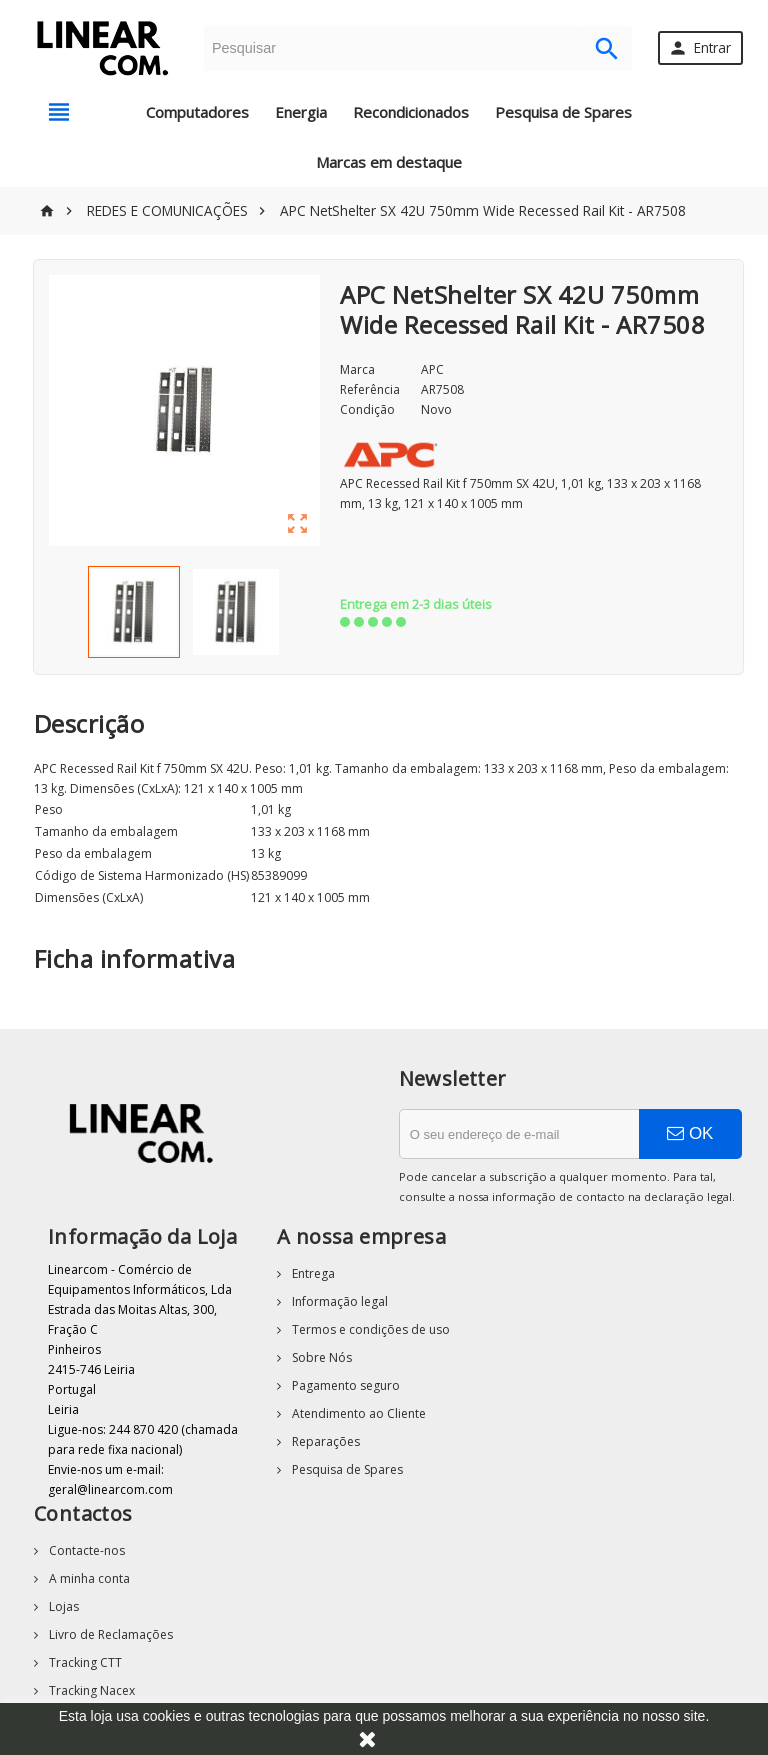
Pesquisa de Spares (563, 112)
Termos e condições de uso (369, 1329)
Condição (367, 409)
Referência (370, 389)
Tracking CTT (84, 1662)
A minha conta (88, 1578)
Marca (357, 369)
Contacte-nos (85, 1550)
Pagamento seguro (344, 1385)
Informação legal (338, 1301)
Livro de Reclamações (109, 1634)
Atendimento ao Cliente (357, 1413)
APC (432, 369)
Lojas (62, 1606)
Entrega (312, 1273)
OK (690, 1133)
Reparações (324, 1441)
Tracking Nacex (90, 1690)
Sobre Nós (320, 1357)
